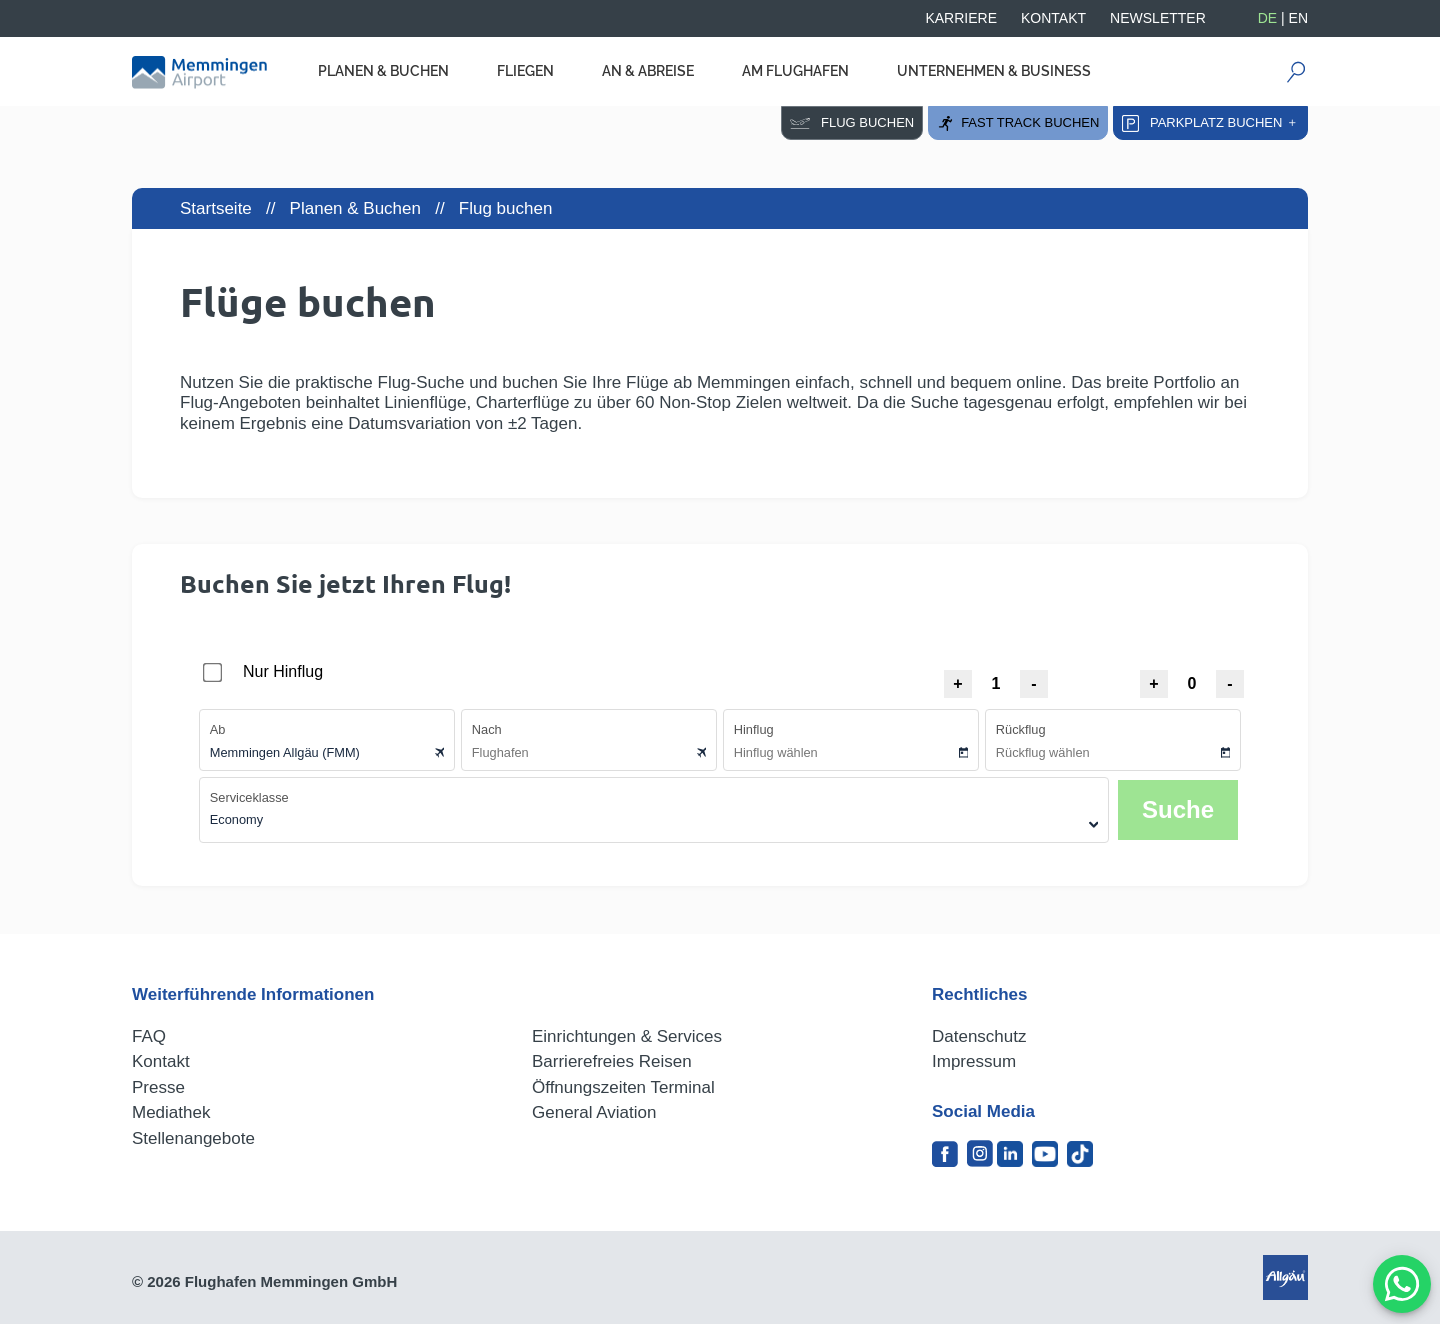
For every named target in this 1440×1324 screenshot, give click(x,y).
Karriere (961, 18)
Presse (158, 1087)
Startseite (216, 208)
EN (1298, 18)
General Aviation (594, 1112)
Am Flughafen (795, 71)
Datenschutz (979, 1036)
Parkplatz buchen (1210, 123)
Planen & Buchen (383, 71)
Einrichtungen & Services (627, 1036)
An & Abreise (648, 71)
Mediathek (171, 1112)
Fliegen (525, 71)
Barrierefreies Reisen (612, 1061)
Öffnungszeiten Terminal (623, 1087)
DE (1267, 18)
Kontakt (1053, 18)
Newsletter (1158, 18)
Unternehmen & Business (994, 71)
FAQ (149, 1036)
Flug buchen (852, 122)
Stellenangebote (193, 1138)
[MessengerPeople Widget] (1402, 1284)
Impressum (974, 1061)
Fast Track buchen (1018, 123)
